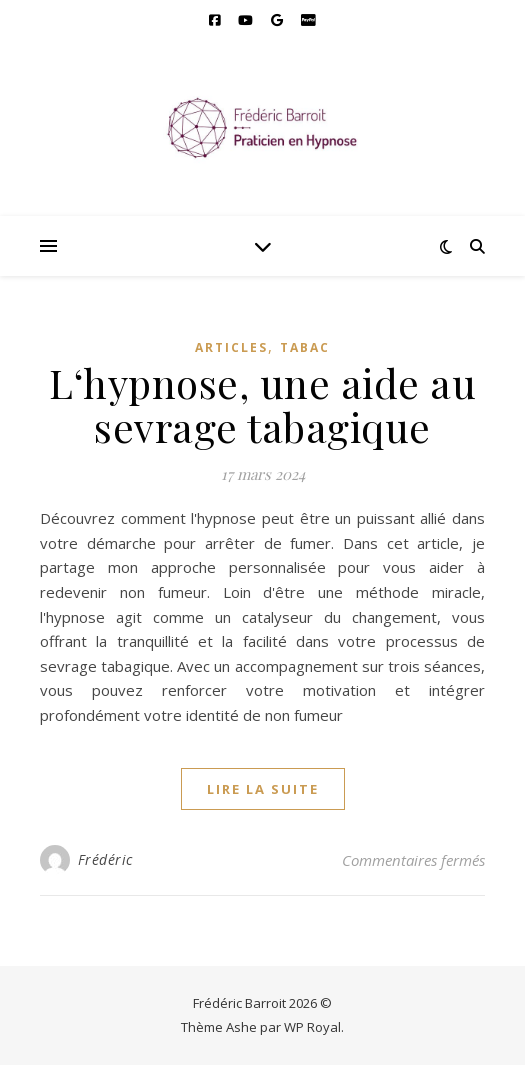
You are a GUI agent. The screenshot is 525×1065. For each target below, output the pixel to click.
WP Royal (312, 1027)
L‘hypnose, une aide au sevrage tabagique (262, 404)
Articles (231, 347)
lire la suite (263, 789)
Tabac (305, 347)
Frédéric (105, 859)
